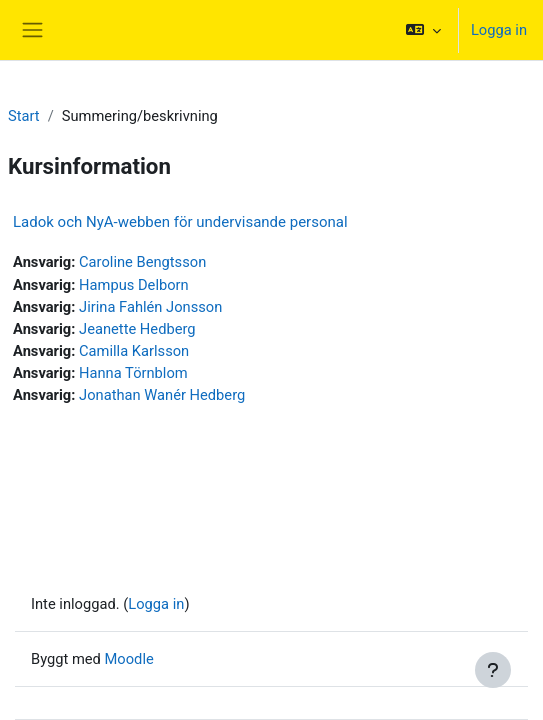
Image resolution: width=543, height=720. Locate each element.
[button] (423, 30)
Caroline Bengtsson (142, 262)
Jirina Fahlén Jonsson (150, 307)
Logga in (499, 30)
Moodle (129, 659)
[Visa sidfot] (493, 670)
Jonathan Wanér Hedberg (162, 395)
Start (24, 116)
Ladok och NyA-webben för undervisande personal (180, 222)
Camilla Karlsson (134, 351)
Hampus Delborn (134, 285)
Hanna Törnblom (133, 373)
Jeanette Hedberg (137, 329)
